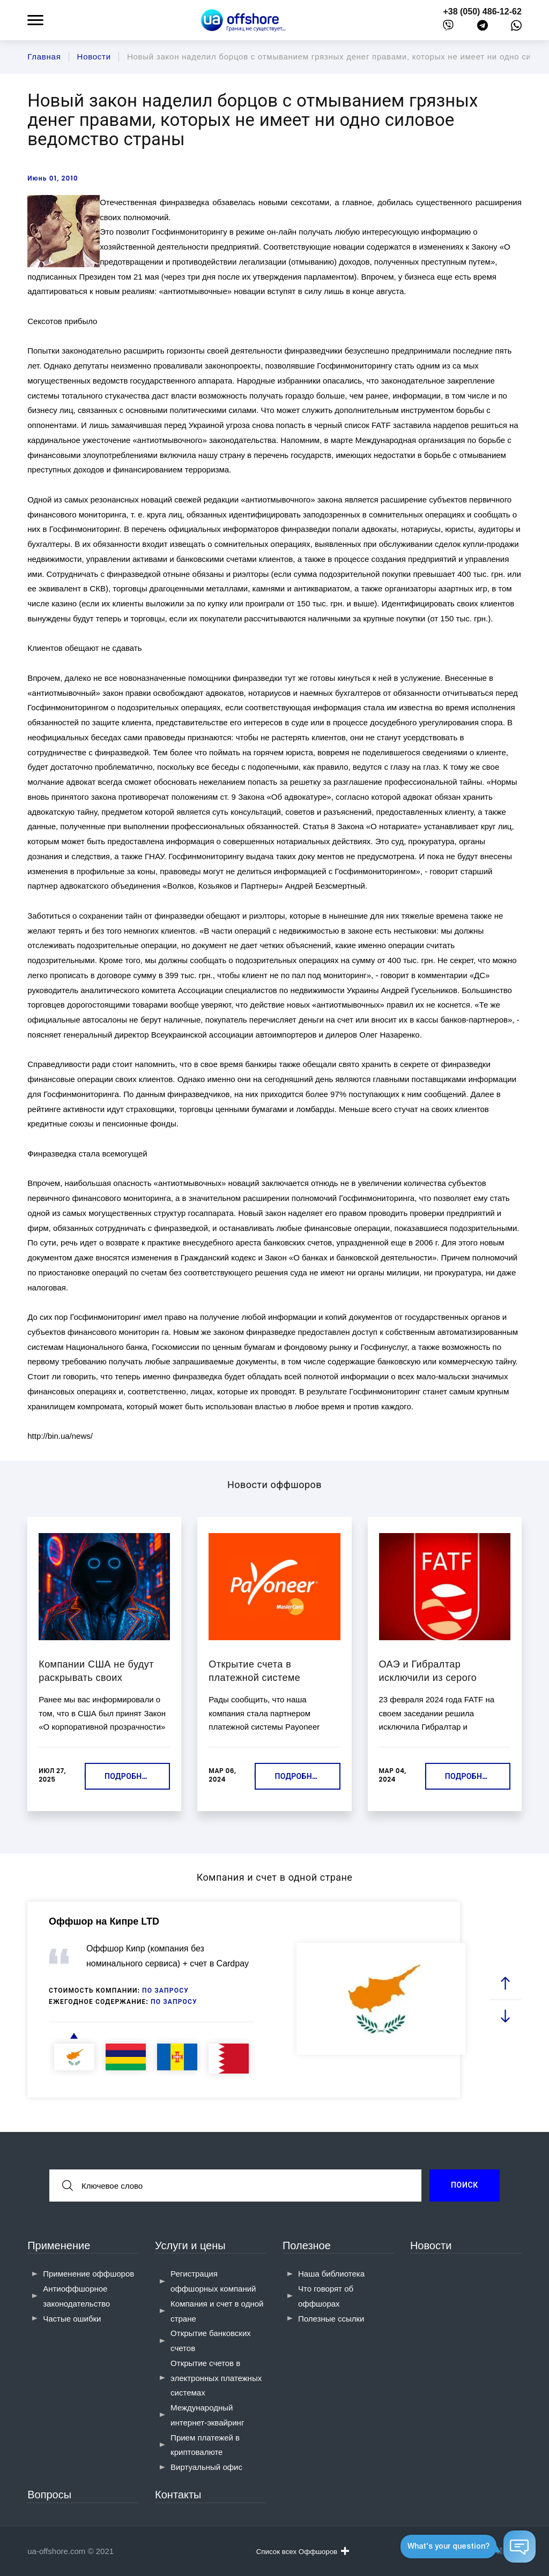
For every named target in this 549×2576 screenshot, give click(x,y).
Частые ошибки (72, 2318)
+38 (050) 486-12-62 (482, 11)
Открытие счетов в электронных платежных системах (216, 2378)
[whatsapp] (516, 27)
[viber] (448, 27)
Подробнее (128, 1776)
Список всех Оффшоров (302, 2551)
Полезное (307, 2245)
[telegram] (482, 27)
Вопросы (49, 2494)
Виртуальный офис (206, 2467)
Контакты (178, 2494)
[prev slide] (505, 1983)
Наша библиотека (331, 2273)
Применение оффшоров (88, 2273)
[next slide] (505, 2015)
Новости (430, 2245)
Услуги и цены (190, 2245)
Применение (58, 2245)
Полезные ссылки (331, 2318)
